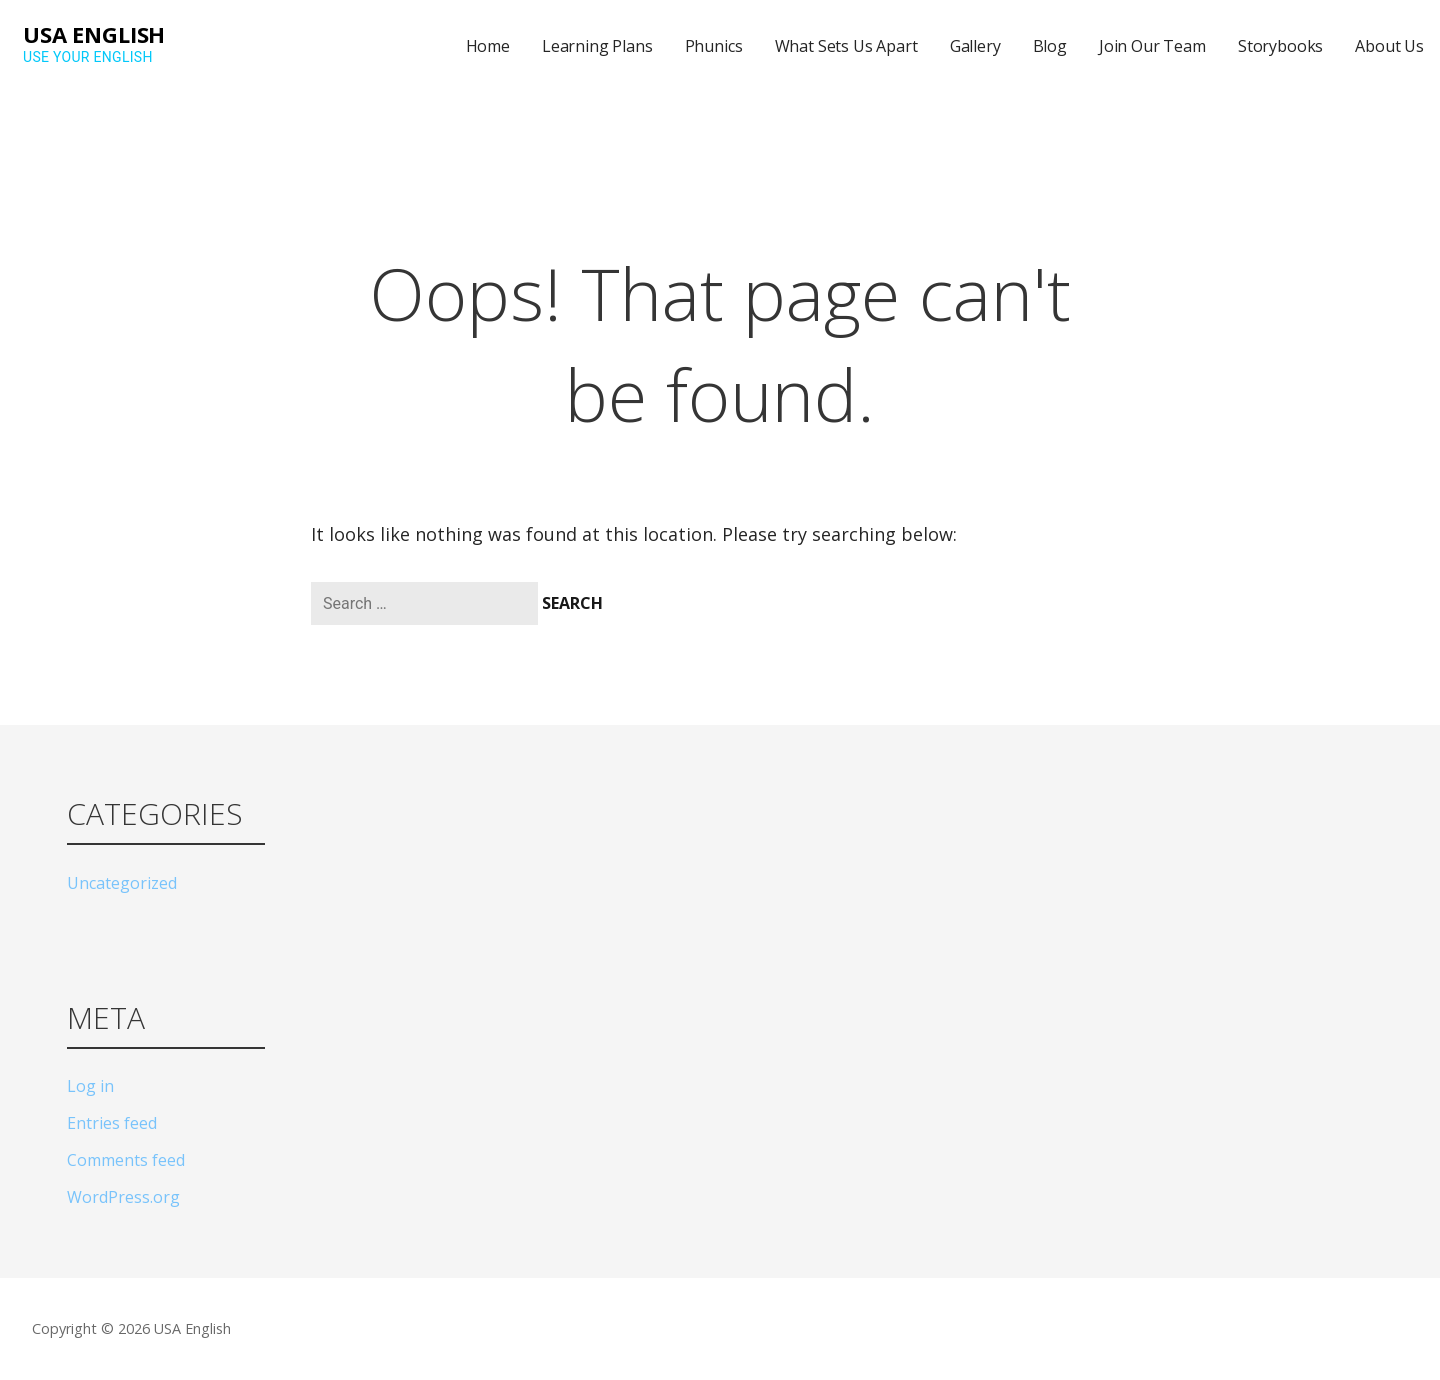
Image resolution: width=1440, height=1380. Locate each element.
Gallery (975, 46)
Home (488, 46)
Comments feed (126, 1160)
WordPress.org (123, 1197)
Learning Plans (597, 46)
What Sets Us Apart (846, 46)
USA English (94, 34)
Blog (1050, 46)
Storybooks (1280, 46)
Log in (90, 1086)
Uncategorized (122, 883)
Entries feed (112, 1123)
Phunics (714, 46)
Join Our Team (1152, 46)
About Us (1389, 46)
